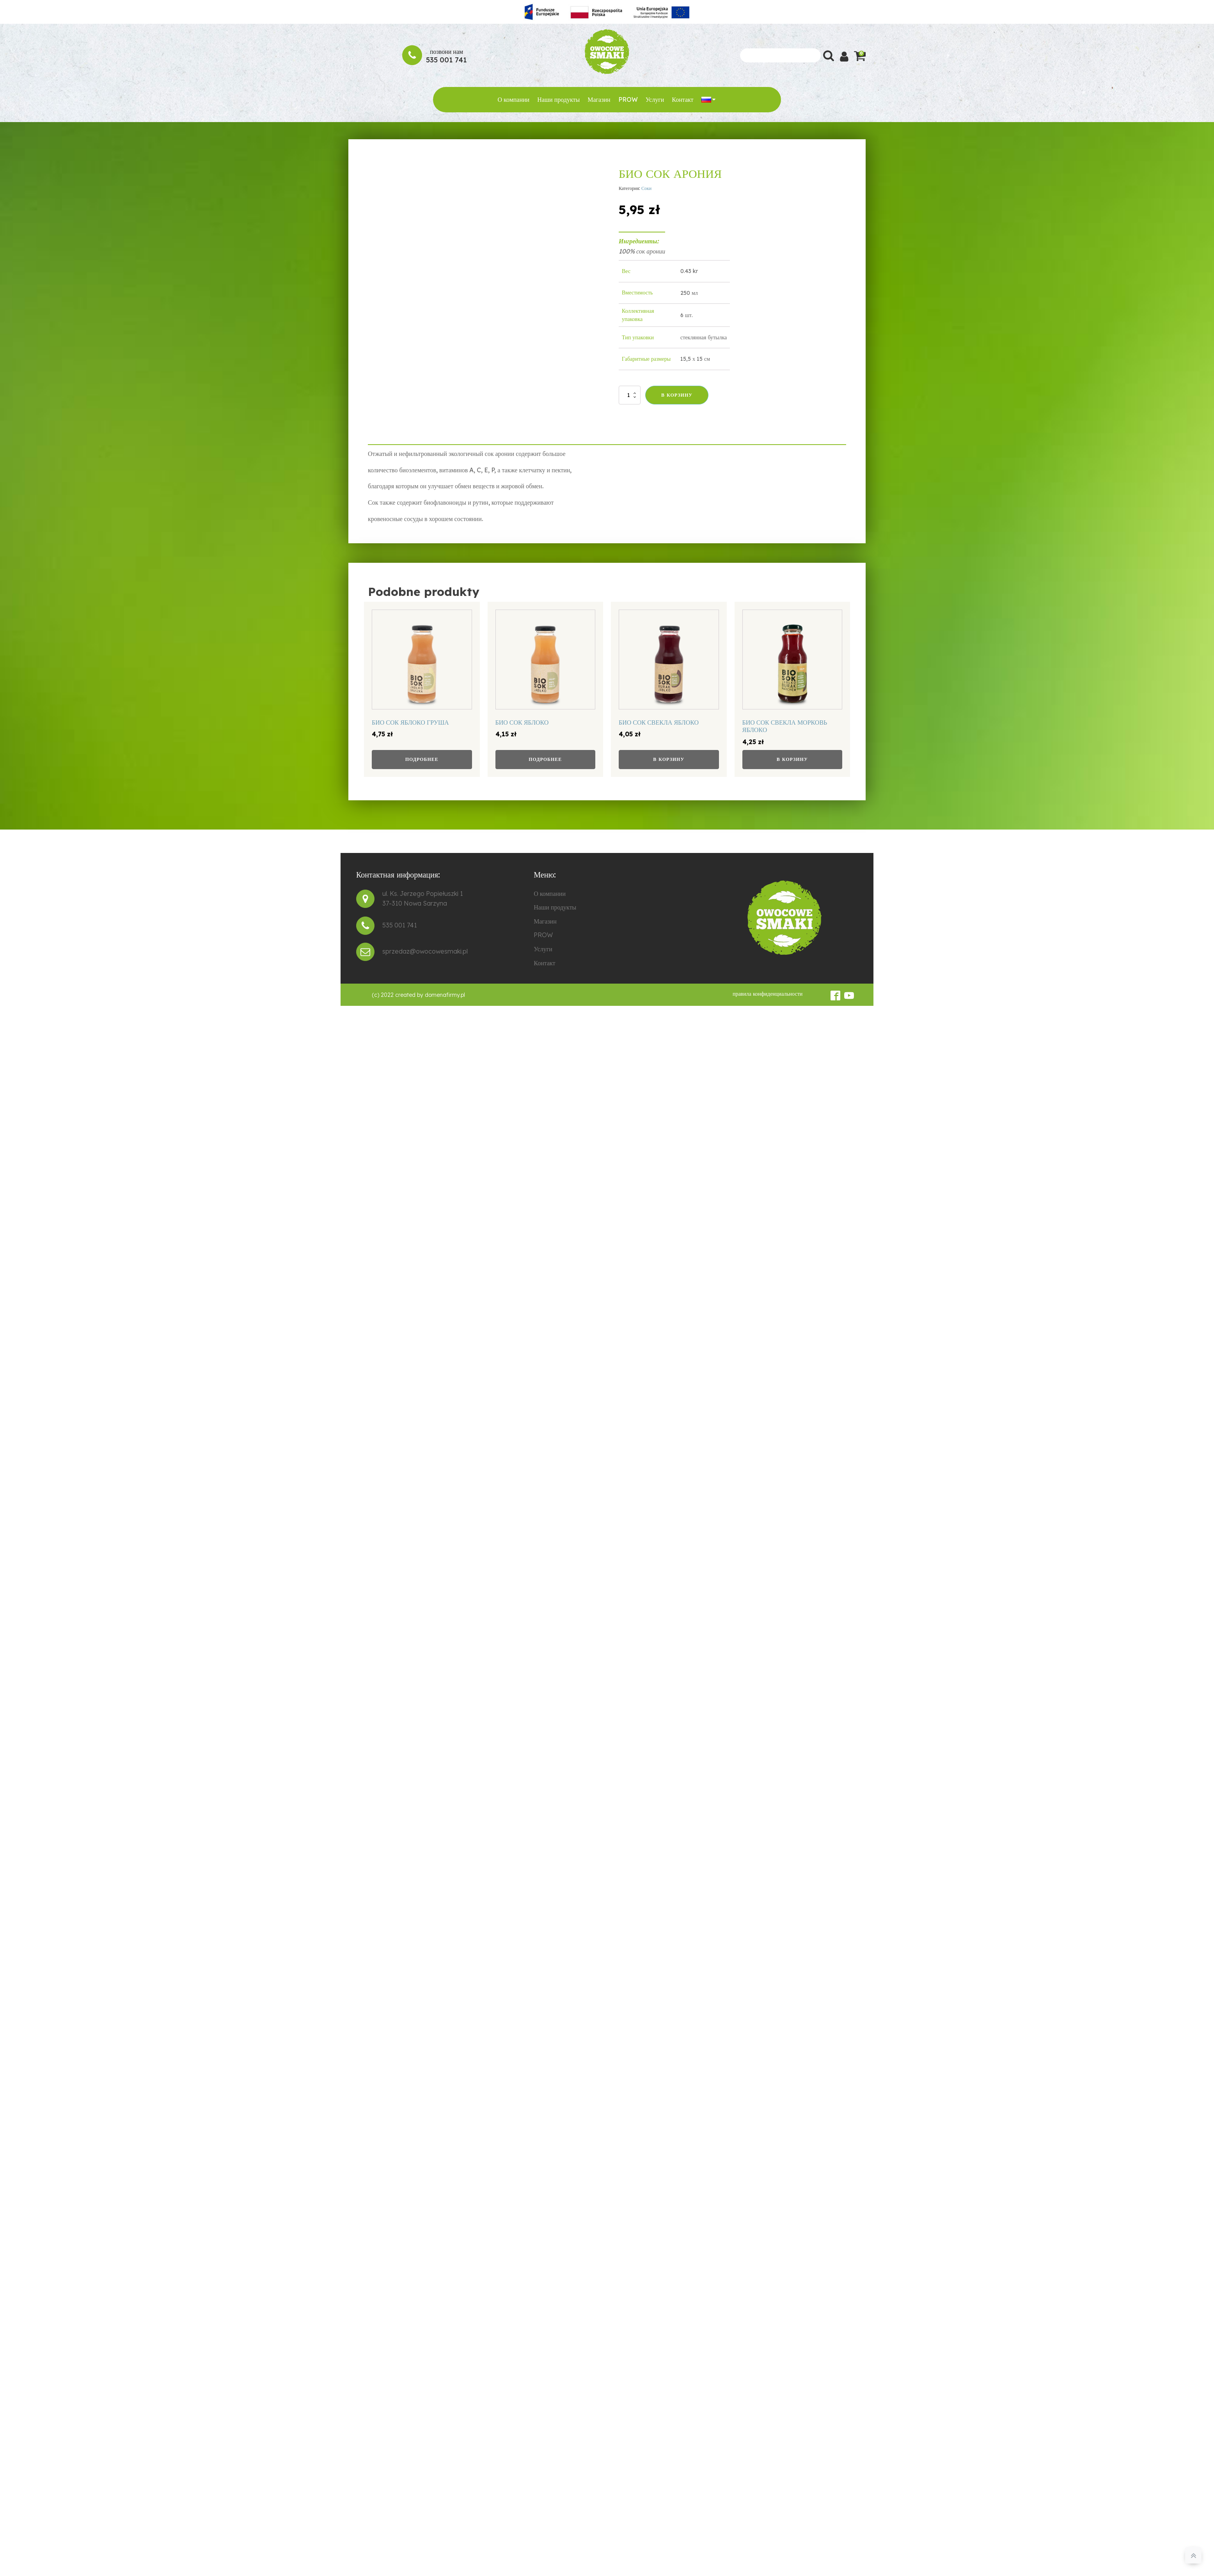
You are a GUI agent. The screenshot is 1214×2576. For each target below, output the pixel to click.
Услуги (655, 99)
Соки (646, 188)
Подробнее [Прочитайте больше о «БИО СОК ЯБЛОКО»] (545, 759)
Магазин (598, 99)
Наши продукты (558, 99)
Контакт (682, 99)
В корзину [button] (668, 759)
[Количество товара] (630, 395)
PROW (628, 99)
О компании (513, 99)
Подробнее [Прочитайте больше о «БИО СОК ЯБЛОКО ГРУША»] (421, 759)
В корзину (676, 395)
